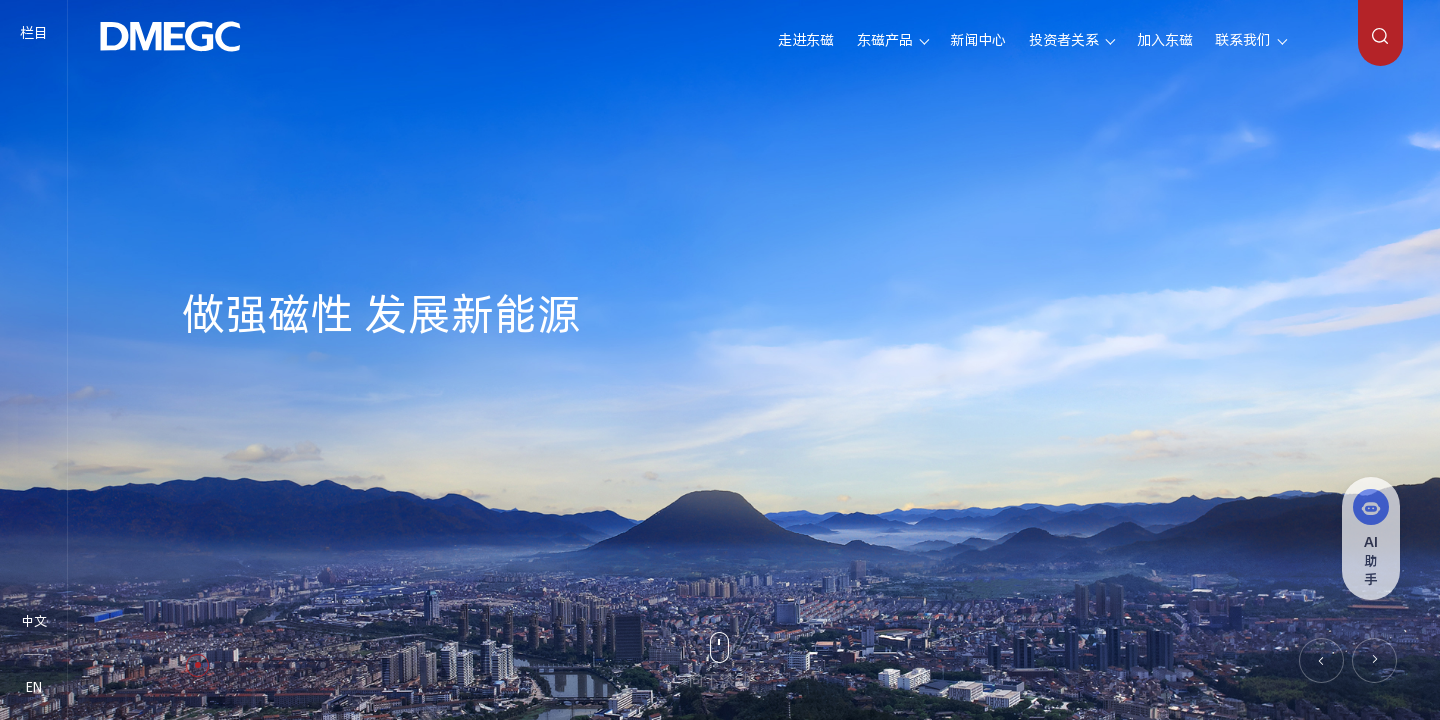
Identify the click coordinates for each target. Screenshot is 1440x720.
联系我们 (1243, 40)
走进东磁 (806, 40)
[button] (1321, 660)
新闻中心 (978, 40)
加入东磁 (1165, 40)
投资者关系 (1064, 40)
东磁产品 (885, 40)
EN (34, 687)
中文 (34, 621)
